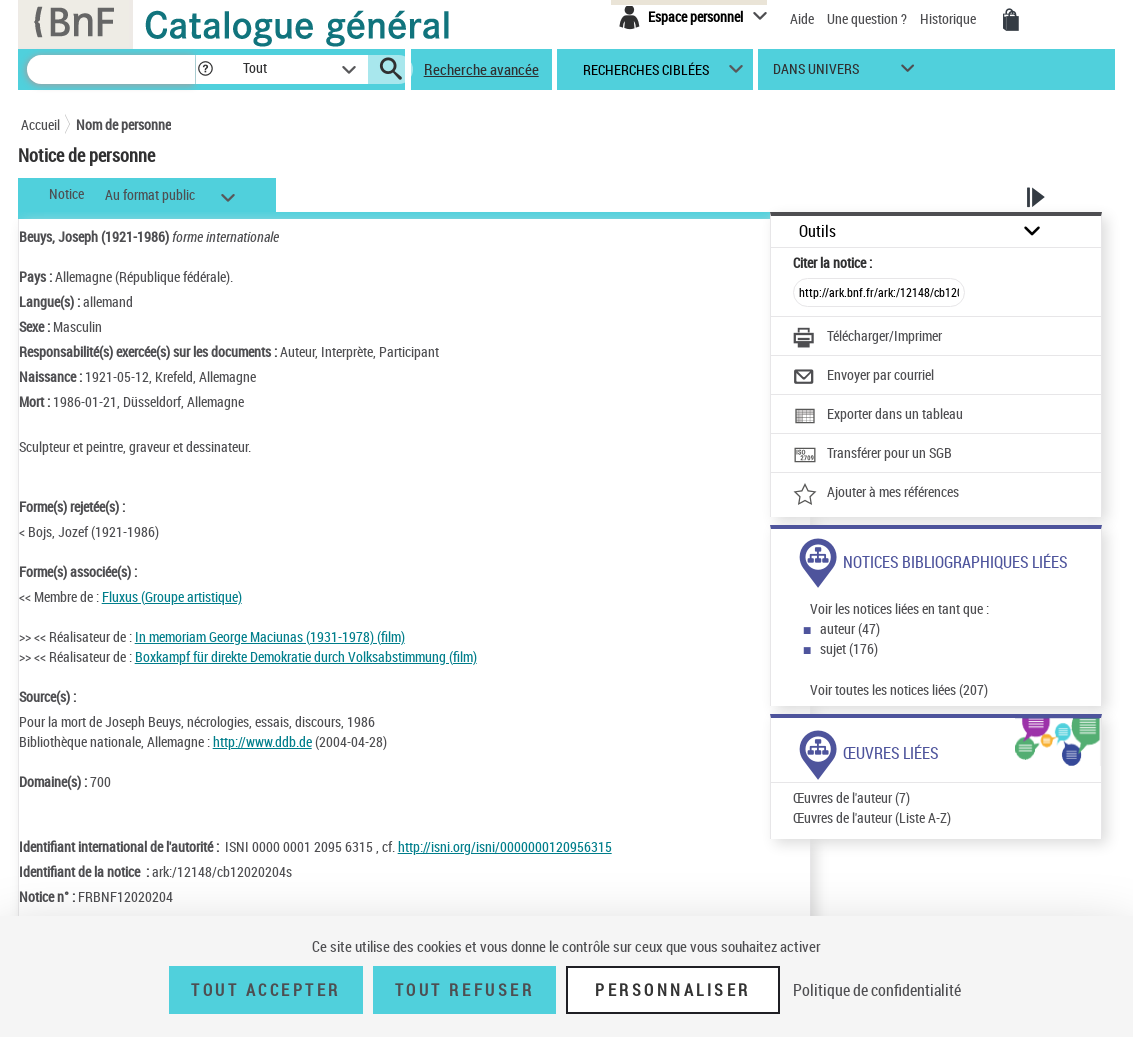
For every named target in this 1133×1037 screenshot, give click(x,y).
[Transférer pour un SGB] (872, 455)
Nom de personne (123, 124)
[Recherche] (111, 69)
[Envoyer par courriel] (863, 377)
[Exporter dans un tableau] (878, 416)
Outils (817, 231)
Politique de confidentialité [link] (877, 990)
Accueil (40, 124)
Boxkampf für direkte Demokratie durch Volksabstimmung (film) (306, 656)
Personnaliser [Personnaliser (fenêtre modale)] (673, 990)
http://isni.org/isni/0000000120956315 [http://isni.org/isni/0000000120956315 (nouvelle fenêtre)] (505, 846)
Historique (949, 18)
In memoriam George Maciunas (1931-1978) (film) (270, 636)
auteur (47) (850, 628)
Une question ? (867, 18)
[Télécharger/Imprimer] (867, 338)
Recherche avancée (481, 69)
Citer (832, 262)
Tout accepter (266, 990)
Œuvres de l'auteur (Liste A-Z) (872, 817)
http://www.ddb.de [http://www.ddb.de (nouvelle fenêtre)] (262, 741)
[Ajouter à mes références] (876, 494)
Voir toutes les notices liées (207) (899, 689)
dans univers (816, 73)
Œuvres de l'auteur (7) (851, 797)
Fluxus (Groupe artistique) (172, 596)
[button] (205, 69)
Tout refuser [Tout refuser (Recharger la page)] (464, 990)
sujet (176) (849, 648)
